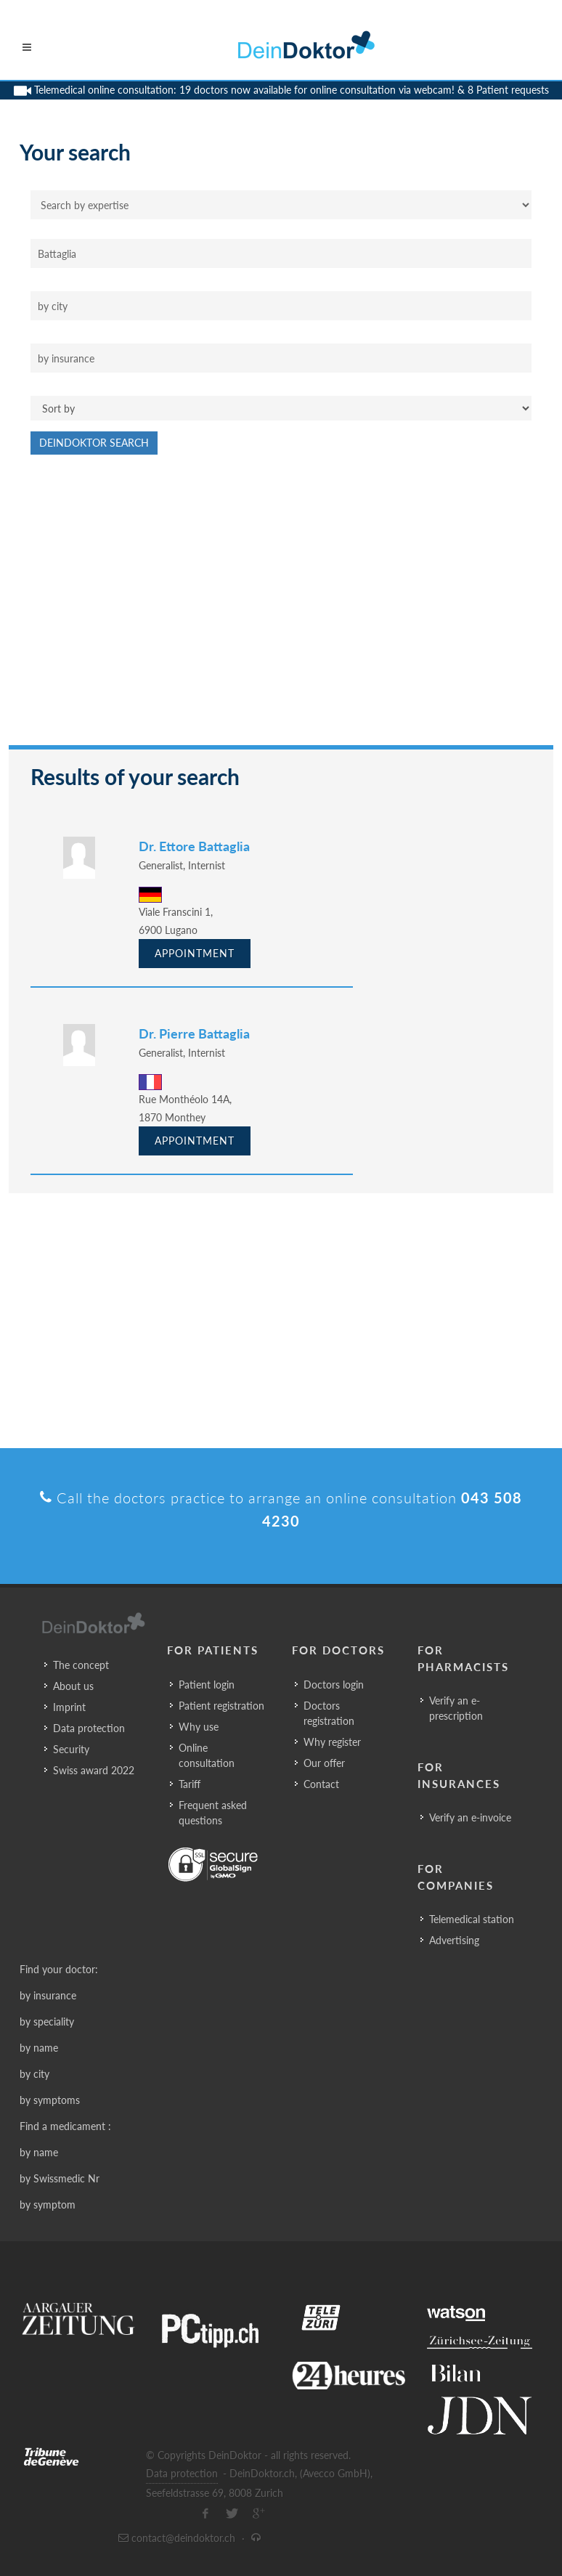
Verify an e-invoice (470, 1817)
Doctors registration (329, 1713)
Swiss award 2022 (93, 1770)
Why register (332, 1742)
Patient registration (221, 1705)
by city (34, 2074)
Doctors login (334, 1684)
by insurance (48, 1995)
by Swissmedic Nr (59, 2178)
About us (73, 1686)
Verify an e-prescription (456, 1708)
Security (71, 1749)
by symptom (48, 2204)
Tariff (189, 1784)
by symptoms (50, 2100)
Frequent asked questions (213, 1813)
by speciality (47, 2021)
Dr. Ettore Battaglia (194, 846)
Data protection (89, 1728)
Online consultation (207, 1755)
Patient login (207, 1684)
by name (39, 2047)
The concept (81, 1665)
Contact (321, 1784)
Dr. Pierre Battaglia (194, 1033)
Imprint (69, 1707)
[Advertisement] (281, 607)
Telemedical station (471, 1919)
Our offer (324, 1763)
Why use (199, 1726)
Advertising (454, 1940)
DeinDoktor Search (94, 442)
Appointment (195, 953)
